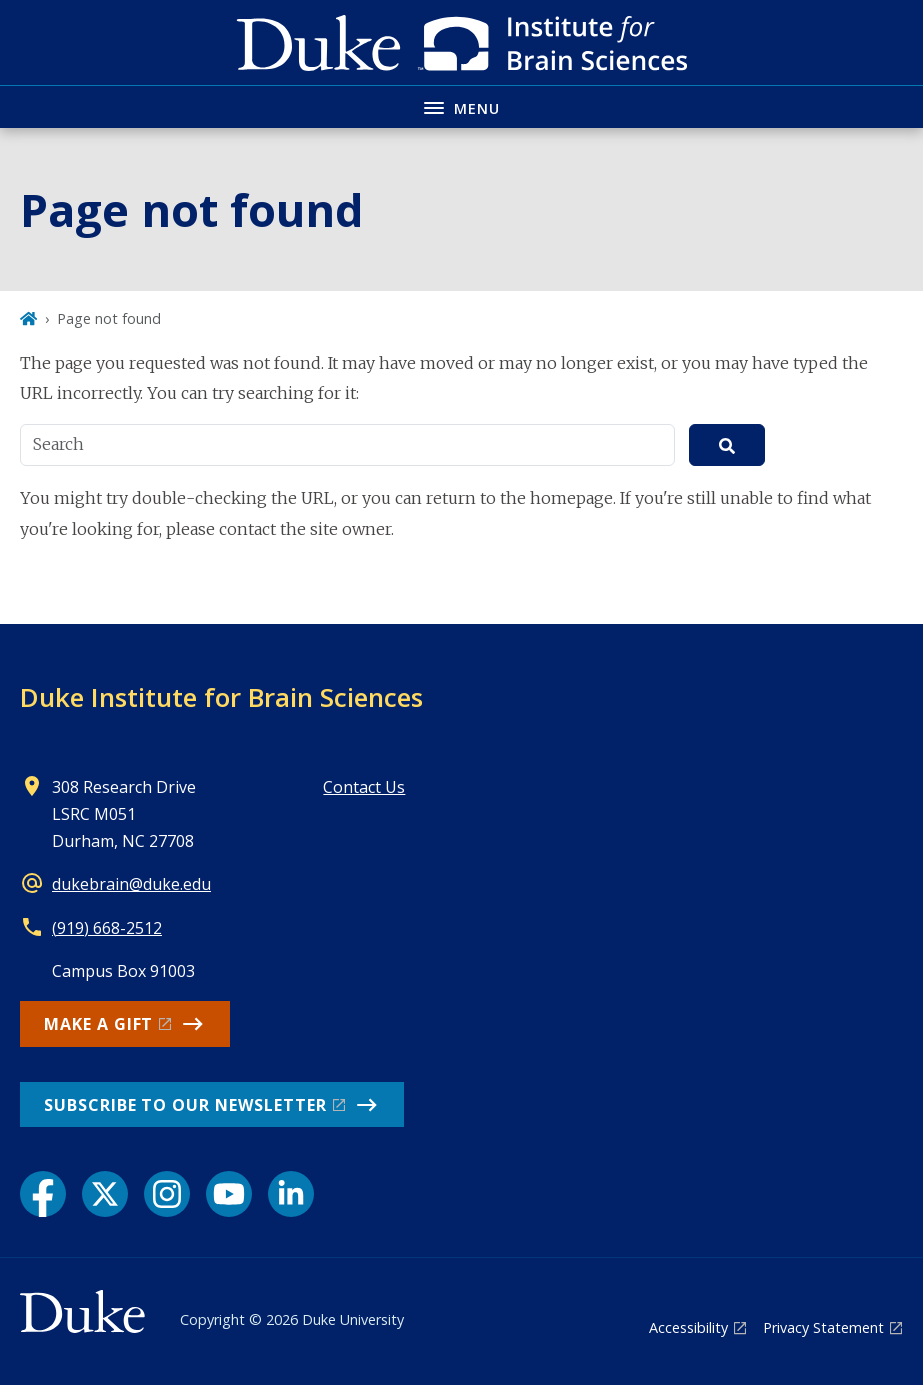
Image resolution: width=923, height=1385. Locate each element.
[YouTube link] (229, 1194)
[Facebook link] (43, 1194)
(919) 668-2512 (107, 928)
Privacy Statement (823, 1327)
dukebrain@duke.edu (131, 884)
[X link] (105, 1194)
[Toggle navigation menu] (461, 106)
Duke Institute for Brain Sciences (221, 697)
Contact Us (364, 787)
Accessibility (688, 1327)
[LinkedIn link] (291, 1194)
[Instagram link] (167, 1194)
